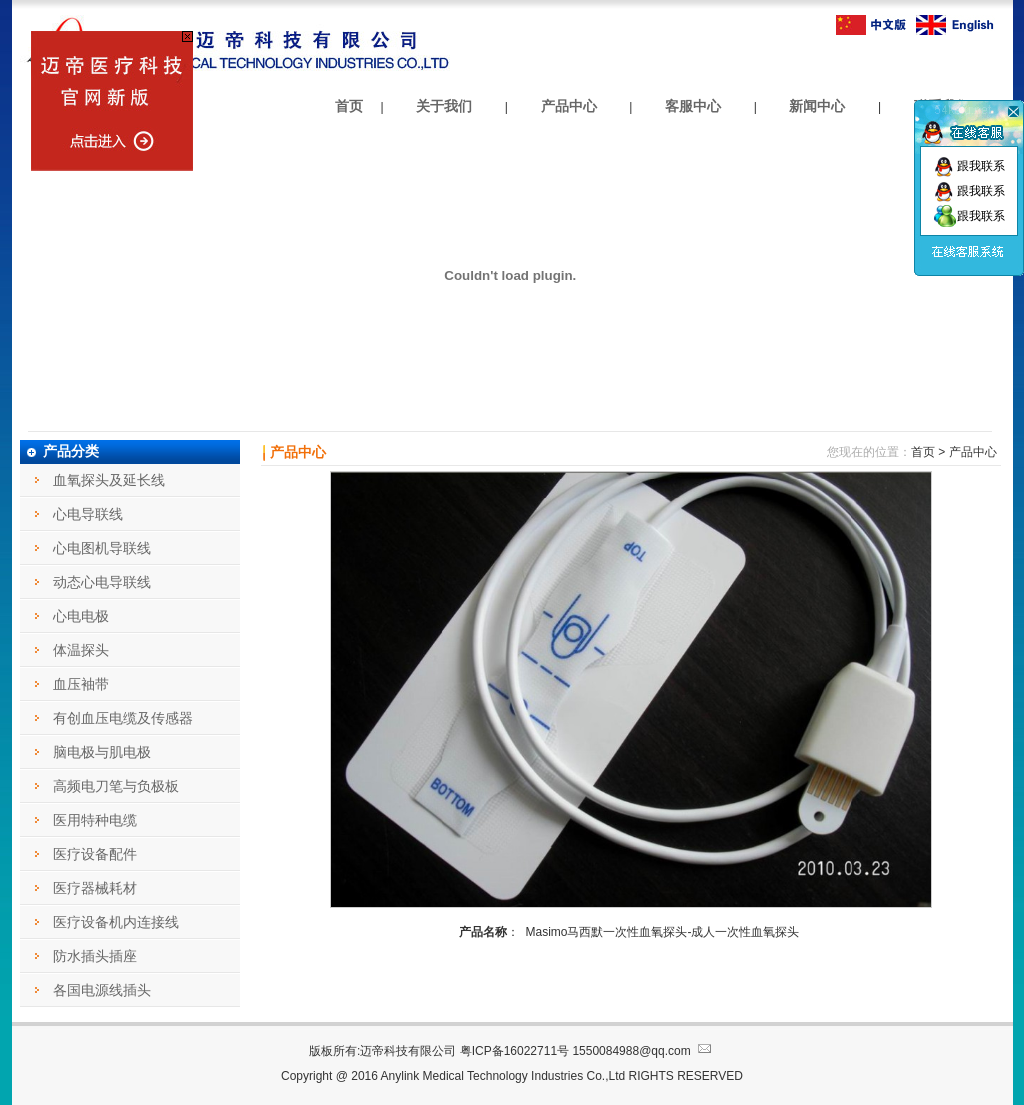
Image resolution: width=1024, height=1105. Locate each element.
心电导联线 (88, 514)
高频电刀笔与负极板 (116, 786)
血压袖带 (81, 684)
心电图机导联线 (102, 548)
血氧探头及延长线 (109, 480)
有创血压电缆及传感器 (123, 718)
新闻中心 (817, 106)
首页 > (928, 452)
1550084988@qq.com (643, 1051)
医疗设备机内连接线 (116, 922)
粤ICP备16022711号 (514, 1051)
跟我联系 (969, 166)
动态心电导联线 (102, 582)
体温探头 (81, 650)
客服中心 (693, 106)
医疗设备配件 (95, 854)
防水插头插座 (95, 956)
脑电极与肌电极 (102, 752)
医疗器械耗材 (95, 888)
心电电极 (81, 616)
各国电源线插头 (102, 990)
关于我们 (444, 106)
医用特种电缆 (95, 820)
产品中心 (569, 106)
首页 (349, 106)
